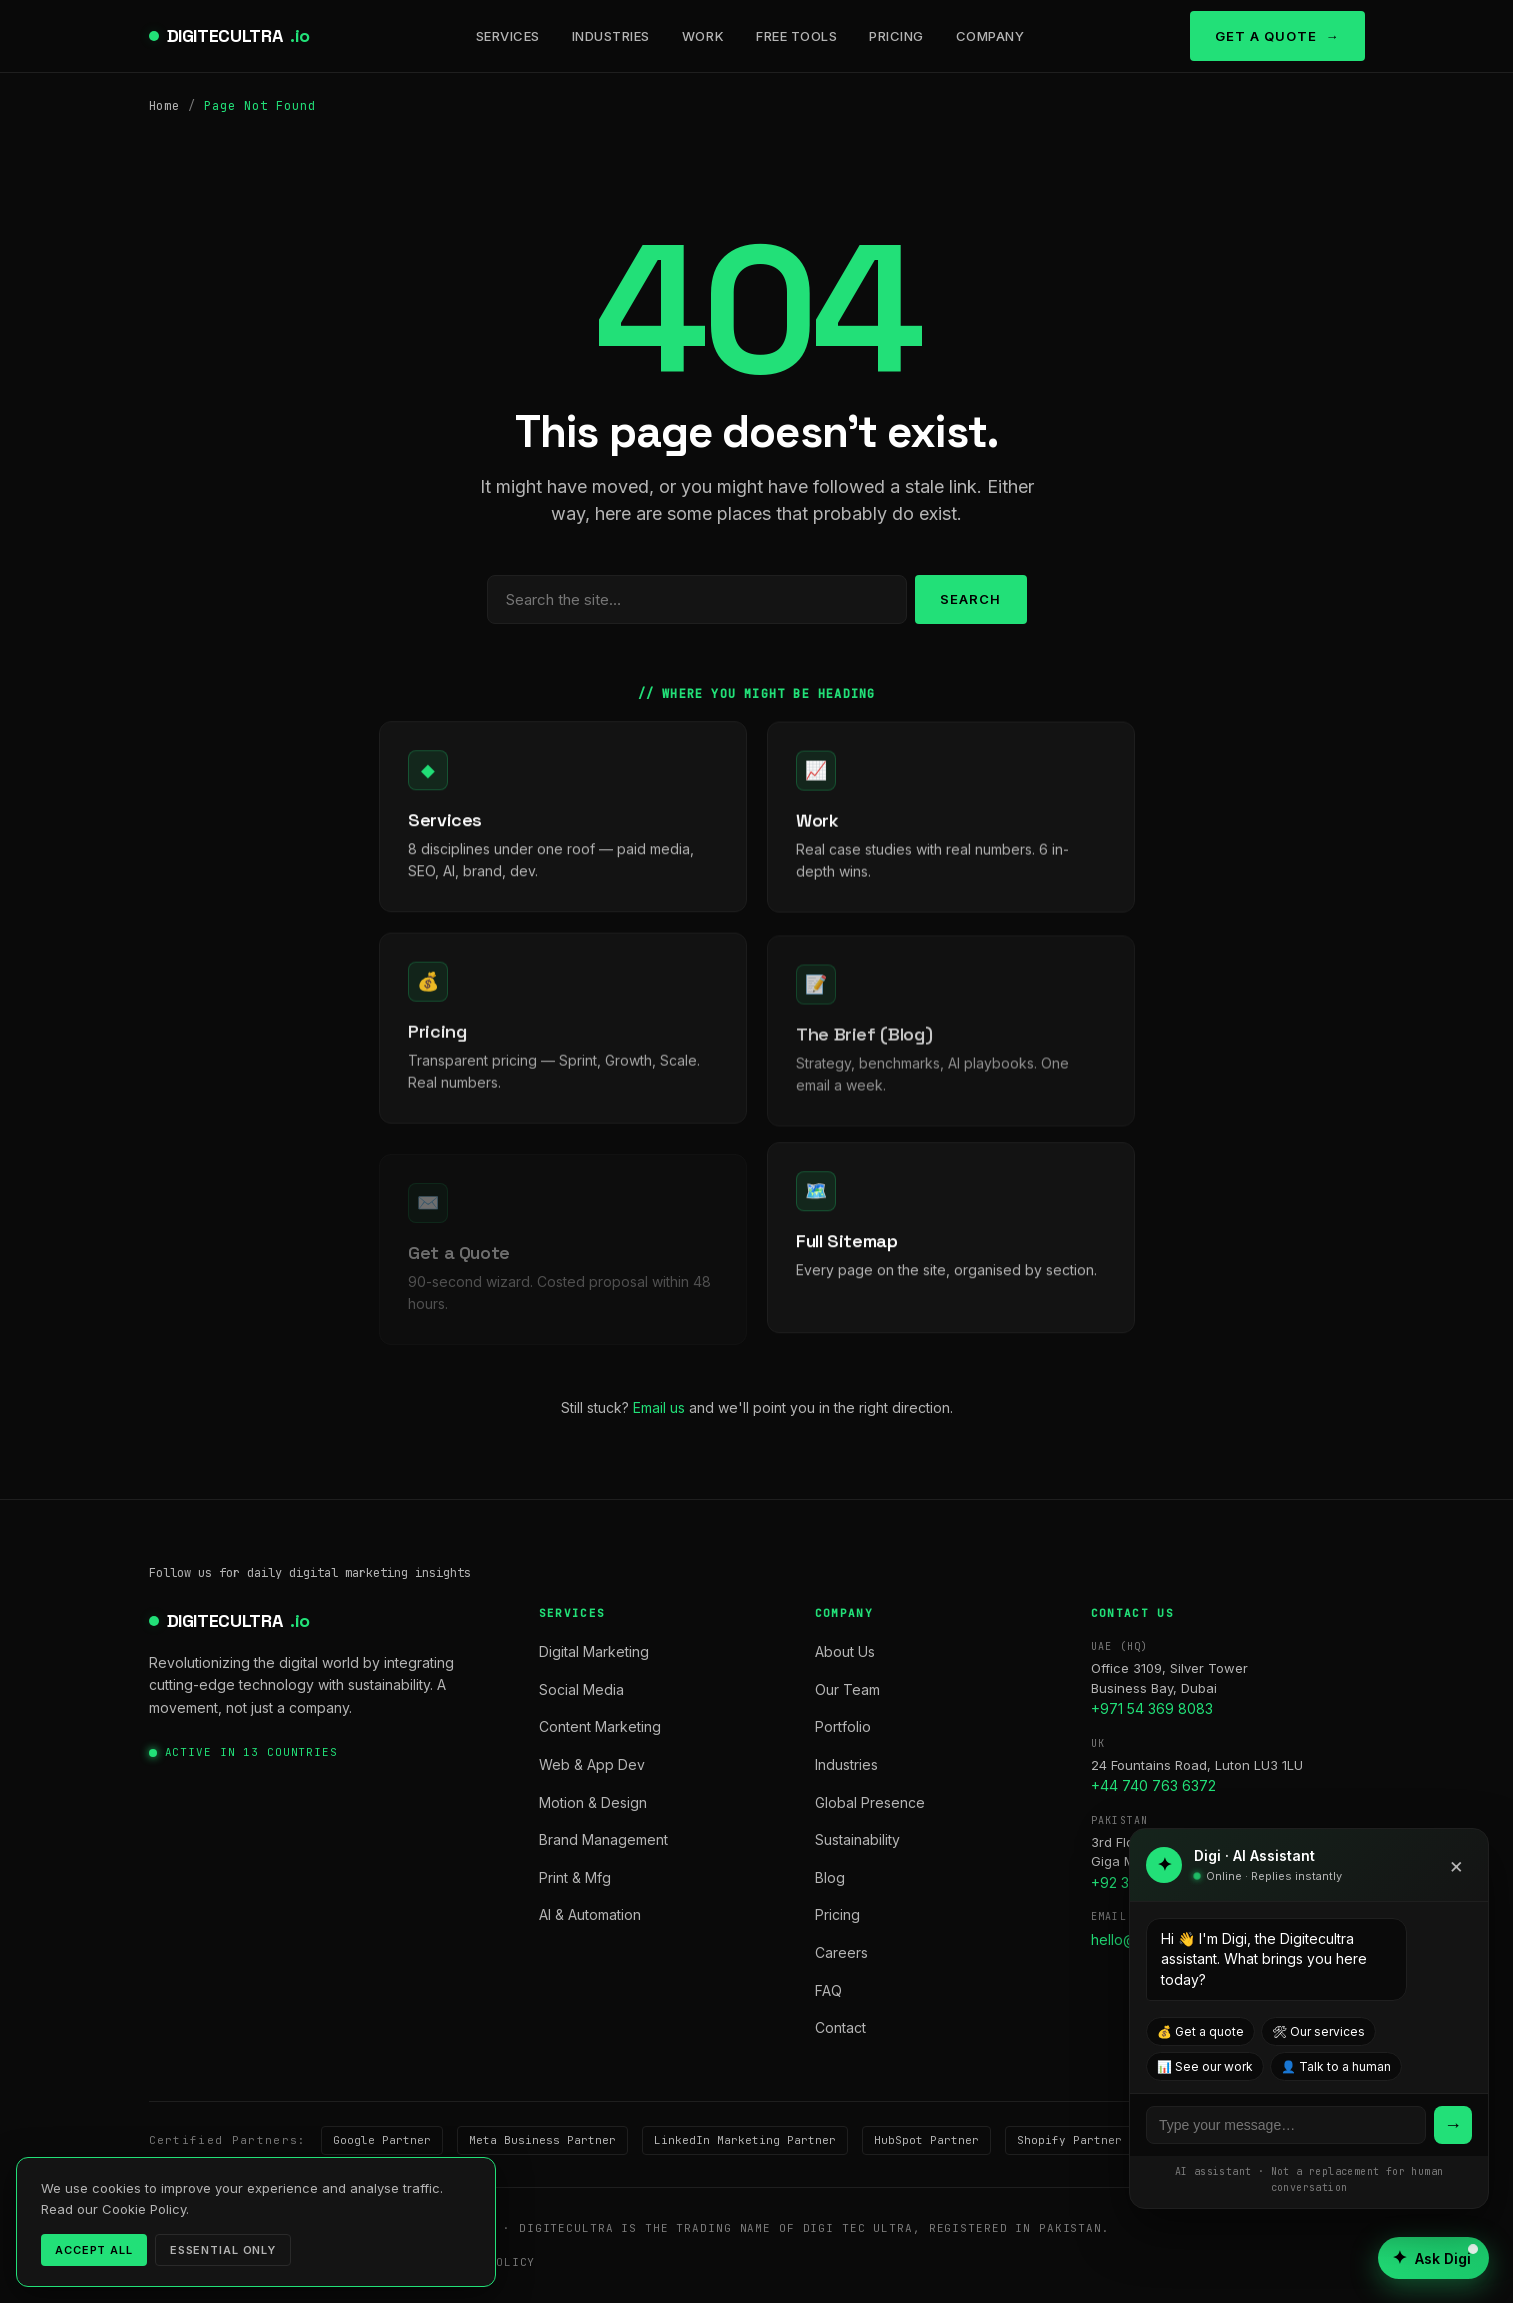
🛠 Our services (1318, 2031)
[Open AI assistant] (1433, 2258)
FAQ (828, 1990)
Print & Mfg (575, 1877)
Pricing (896, 36)
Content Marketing (600, 1726)
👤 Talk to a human (1336, 2066)
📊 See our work (1205, 2066)
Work (703, 36)
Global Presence (870, 1802)
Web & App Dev (592, 1764)
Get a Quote (1266, 36)
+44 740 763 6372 (1153, 1785)
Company (990, 36)
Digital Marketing (594, 1651)
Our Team (847, 1689)
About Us (845, 1651)
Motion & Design (593, 1802)
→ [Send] (1453, 2124)
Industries (611, 36)
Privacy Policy (204, 2262)
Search (970, 599)
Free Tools (796, 36)
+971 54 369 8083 (1152, 1708)
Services (508, 36)
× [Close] (1456, 1865)
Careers (841, 1952)
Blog (830, 1877)
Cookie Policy (484, 2262)
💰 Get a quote (1200, 2031)
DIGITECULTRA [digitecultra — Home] (239, 36)
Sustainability (857, 1839)
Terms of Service (346, 2262)
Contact (840, 2027)
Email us (659, 1407)
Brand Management (603, 1839)
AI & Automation (590, 1914)
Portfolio (843, 1726)
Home (165, 106)
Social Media (581, 1689)
